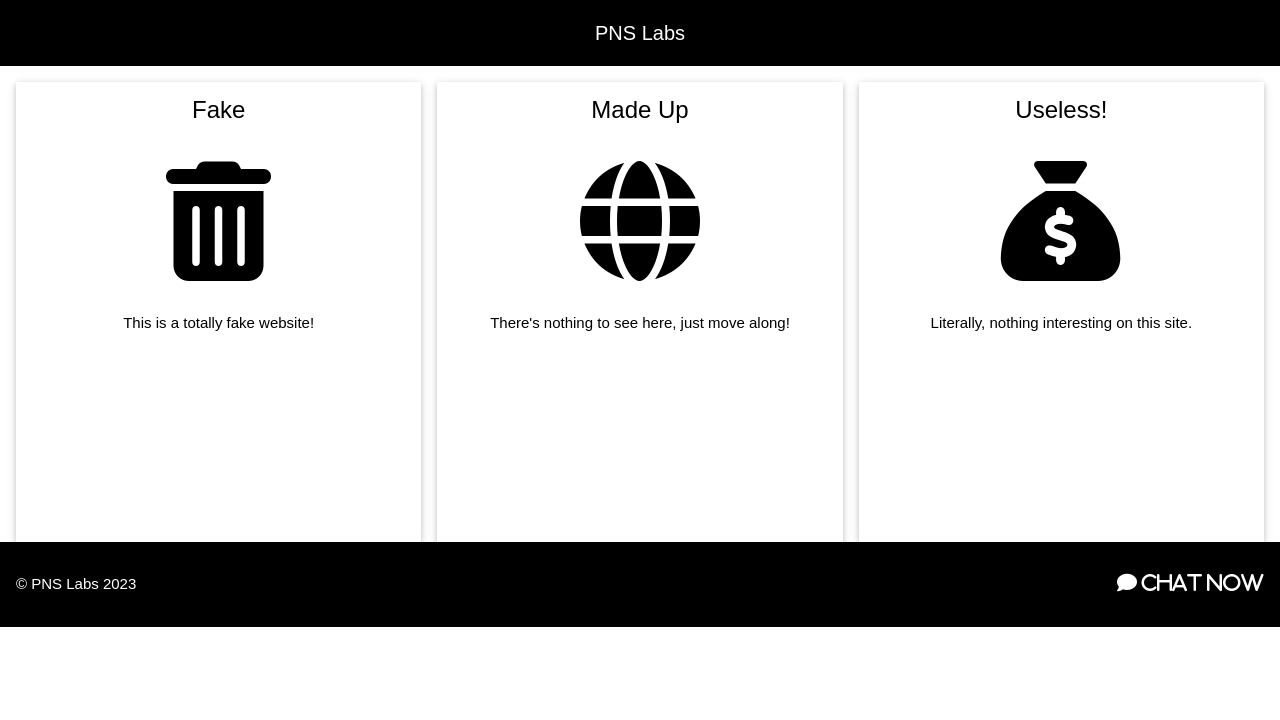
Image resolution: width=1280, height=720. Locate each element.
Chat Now (1200, 583)
